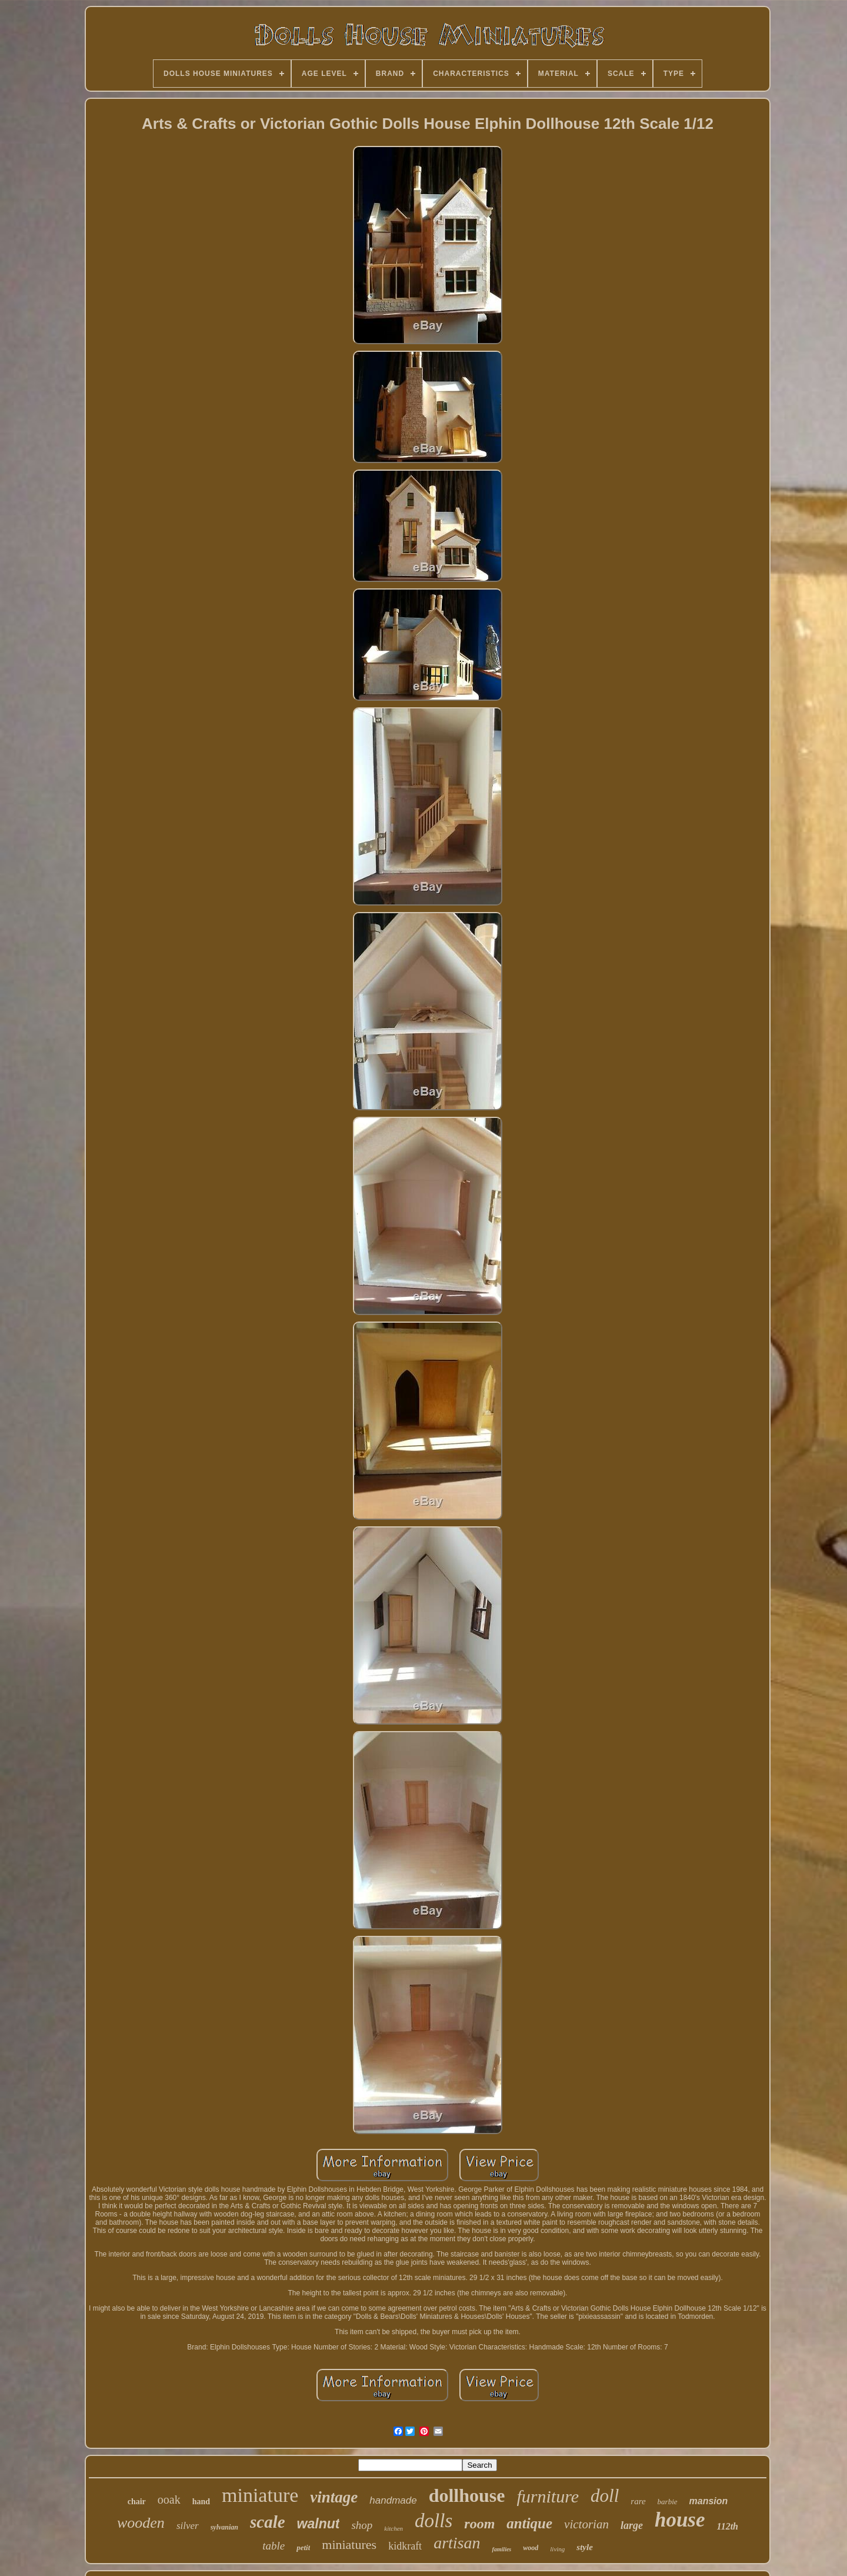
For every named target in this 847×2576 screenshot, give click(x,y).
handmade (392, 2500)
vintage (334, 2497)
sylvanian (224, 2527)
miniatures (349, 2544)
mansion (708, 2501)
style (584, 2547)
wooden (141, 2522)
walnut (318, 2523)
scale (267, 2521)
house (680, 2519)
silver (187, 2525)
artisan (456, 2543)
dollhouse (467, 2495)
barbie (668, 2501)
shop (361, 2525)
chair (137, 2501)
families (501, 2549)
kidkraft (405, 2546)
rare (638, 2501)
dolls (433, 2520)
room (479, 2523)
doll (605, 2495)
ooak (169, 2499)
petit (303, 2547)
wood (530, 2548)
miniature (260, 2495)
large (632, 2525)
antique (529, 2523)
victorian (586, 2524)
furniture (548, 2496)
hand (201, 2501)
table (273, 2546)
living (557, 2548)
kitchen (393, 2528)
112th (727, 2526)
